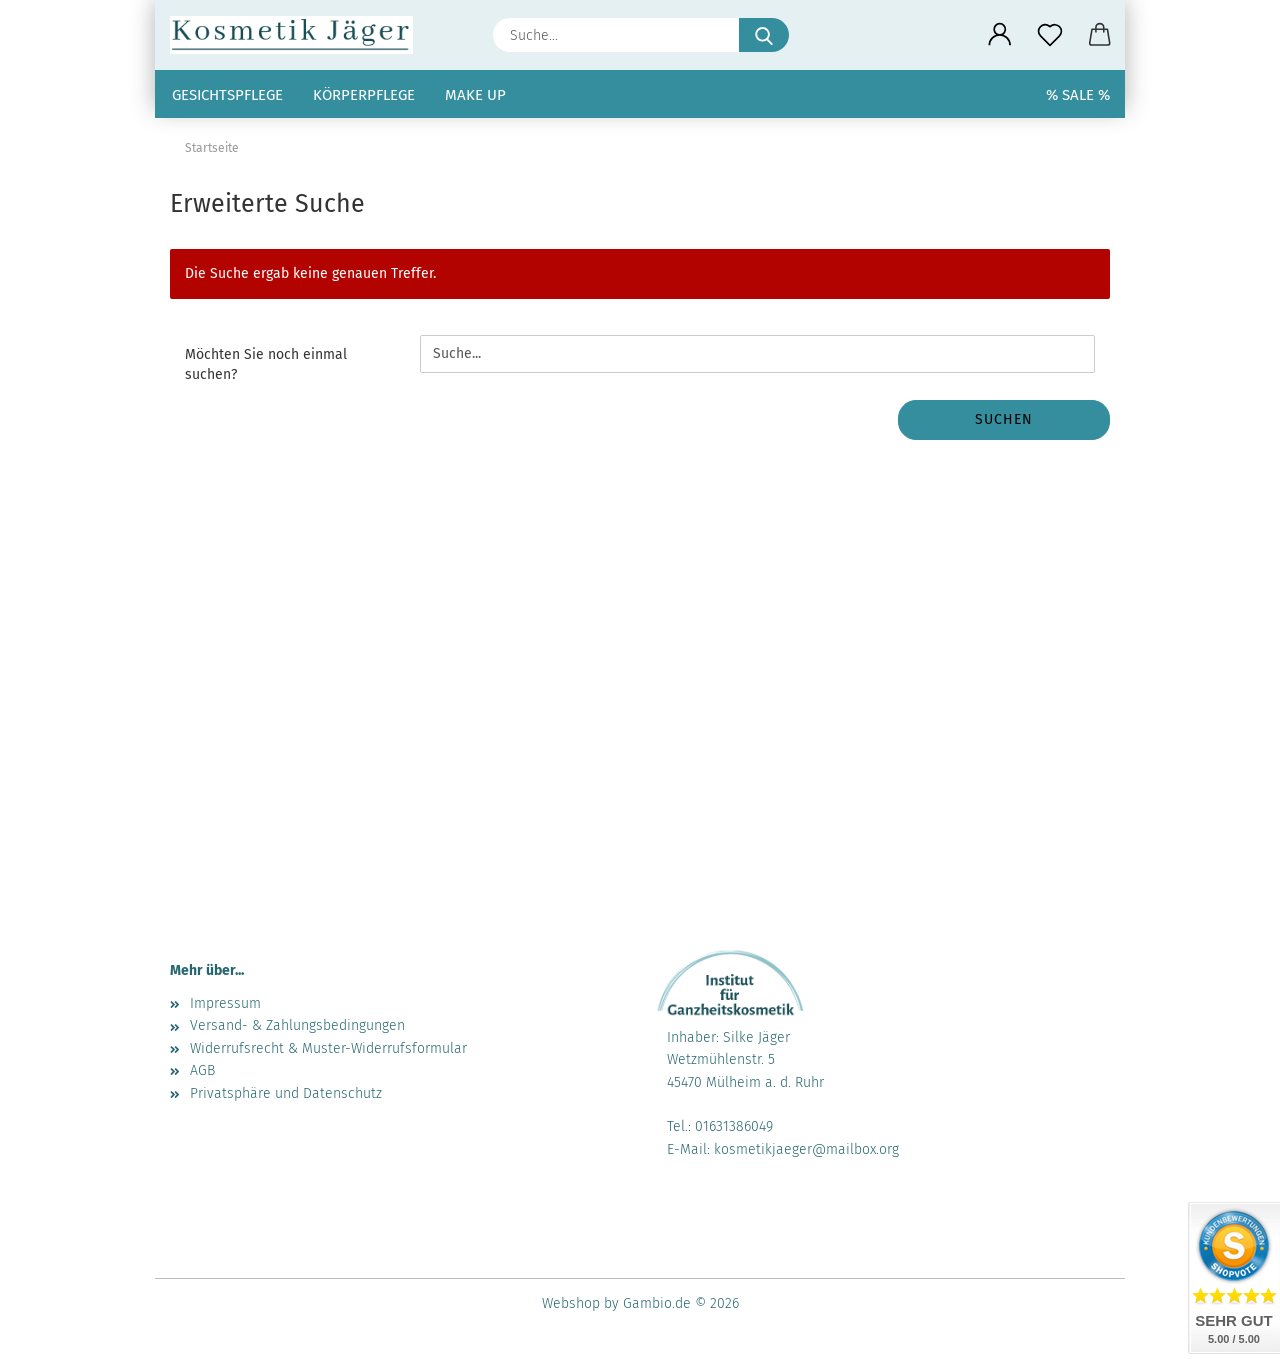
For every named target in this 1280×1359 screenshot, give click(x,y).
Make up (475, 95)
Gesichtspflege (227, 95)
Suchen (1004, 419)
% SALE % (1078, 95)
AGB (202, 1070)
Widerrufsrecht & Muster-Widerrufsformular (328, 1048)
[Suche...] (764, 35)
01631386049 (734, 1126)
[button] (1000, 35)
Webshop (571, 1303)
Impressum (225, 1003)
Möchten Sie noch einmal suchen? (266, 364)
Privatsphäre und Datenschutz (286, 1093)
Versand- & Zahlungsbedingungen (297, 1025)
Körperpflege (364, 95)
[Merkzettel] (1050, 35)
